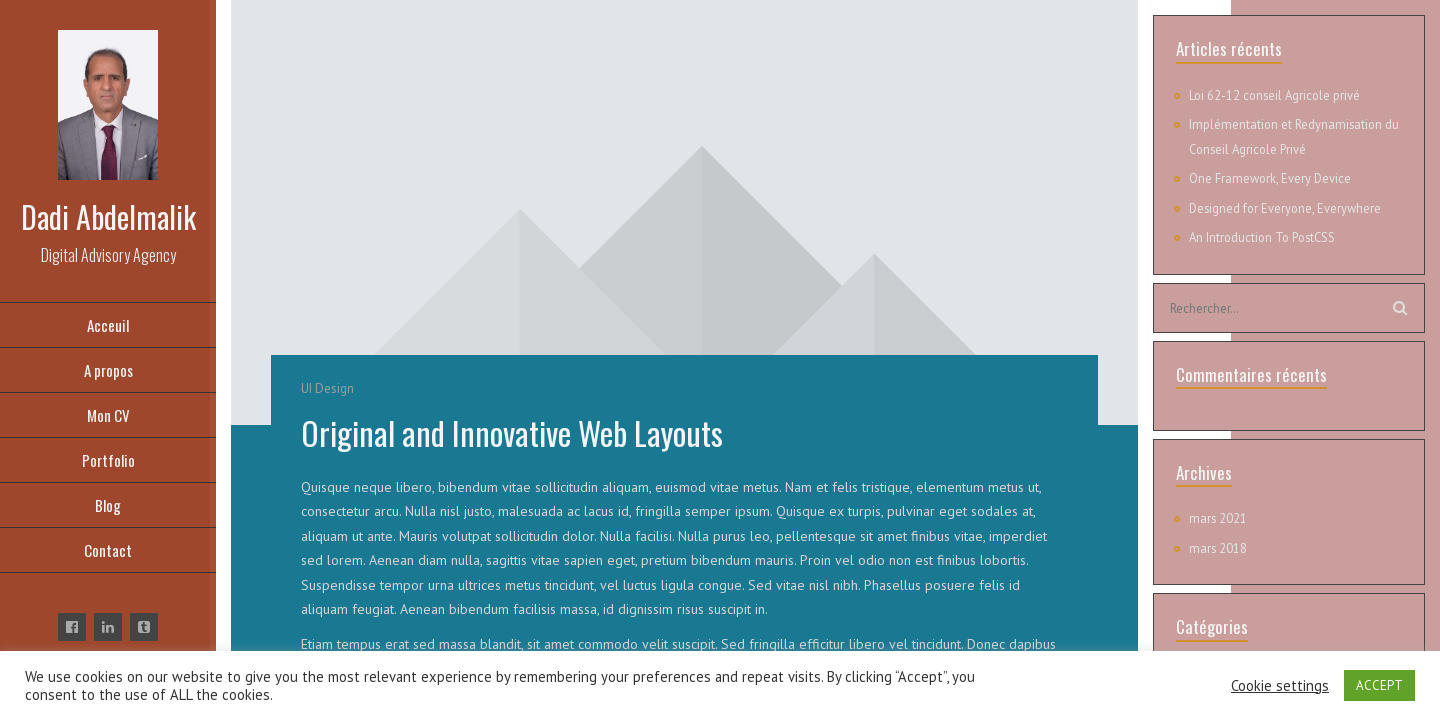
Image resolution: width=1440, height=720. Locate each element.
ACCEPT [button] (1379, 685)
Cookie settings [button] (1280, 686)
